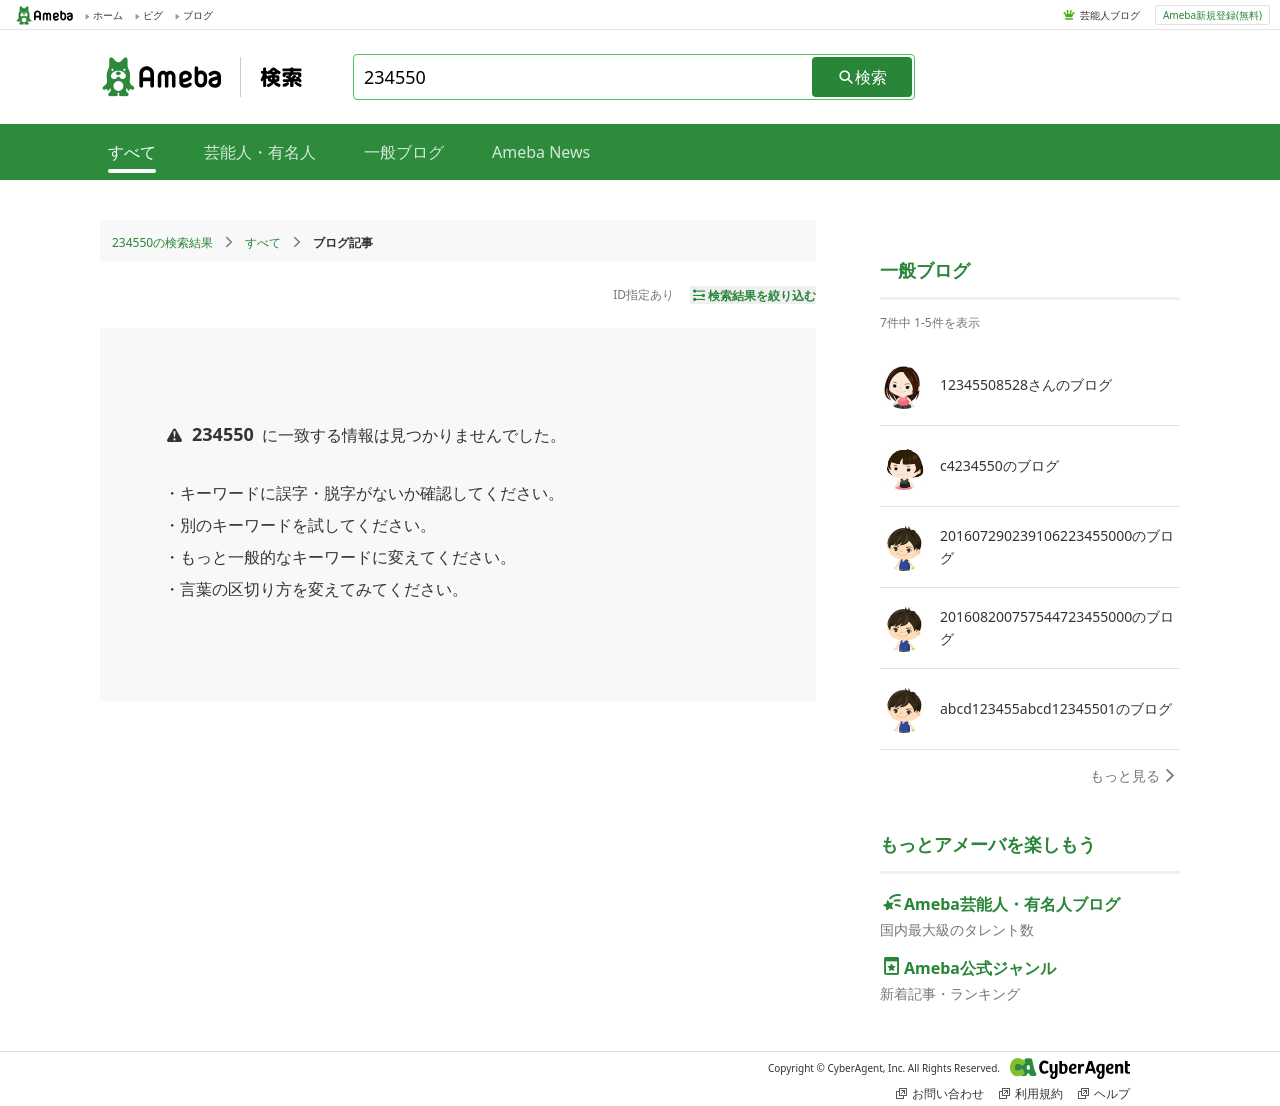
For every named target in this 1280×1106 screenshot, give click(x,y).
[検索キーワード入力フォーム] (584, 77)
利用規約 (1031, 1093)
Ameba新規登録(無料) (1212, 15)
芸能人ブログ (1110, 15)
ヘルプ (1104, 1093)
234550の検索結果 (162, 242)
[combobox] (584, 77)
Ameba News (541, 152)
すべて (263, 242)
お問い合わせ (940, 1093)
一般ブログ (404, 152)
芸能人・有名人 (260, 152)
